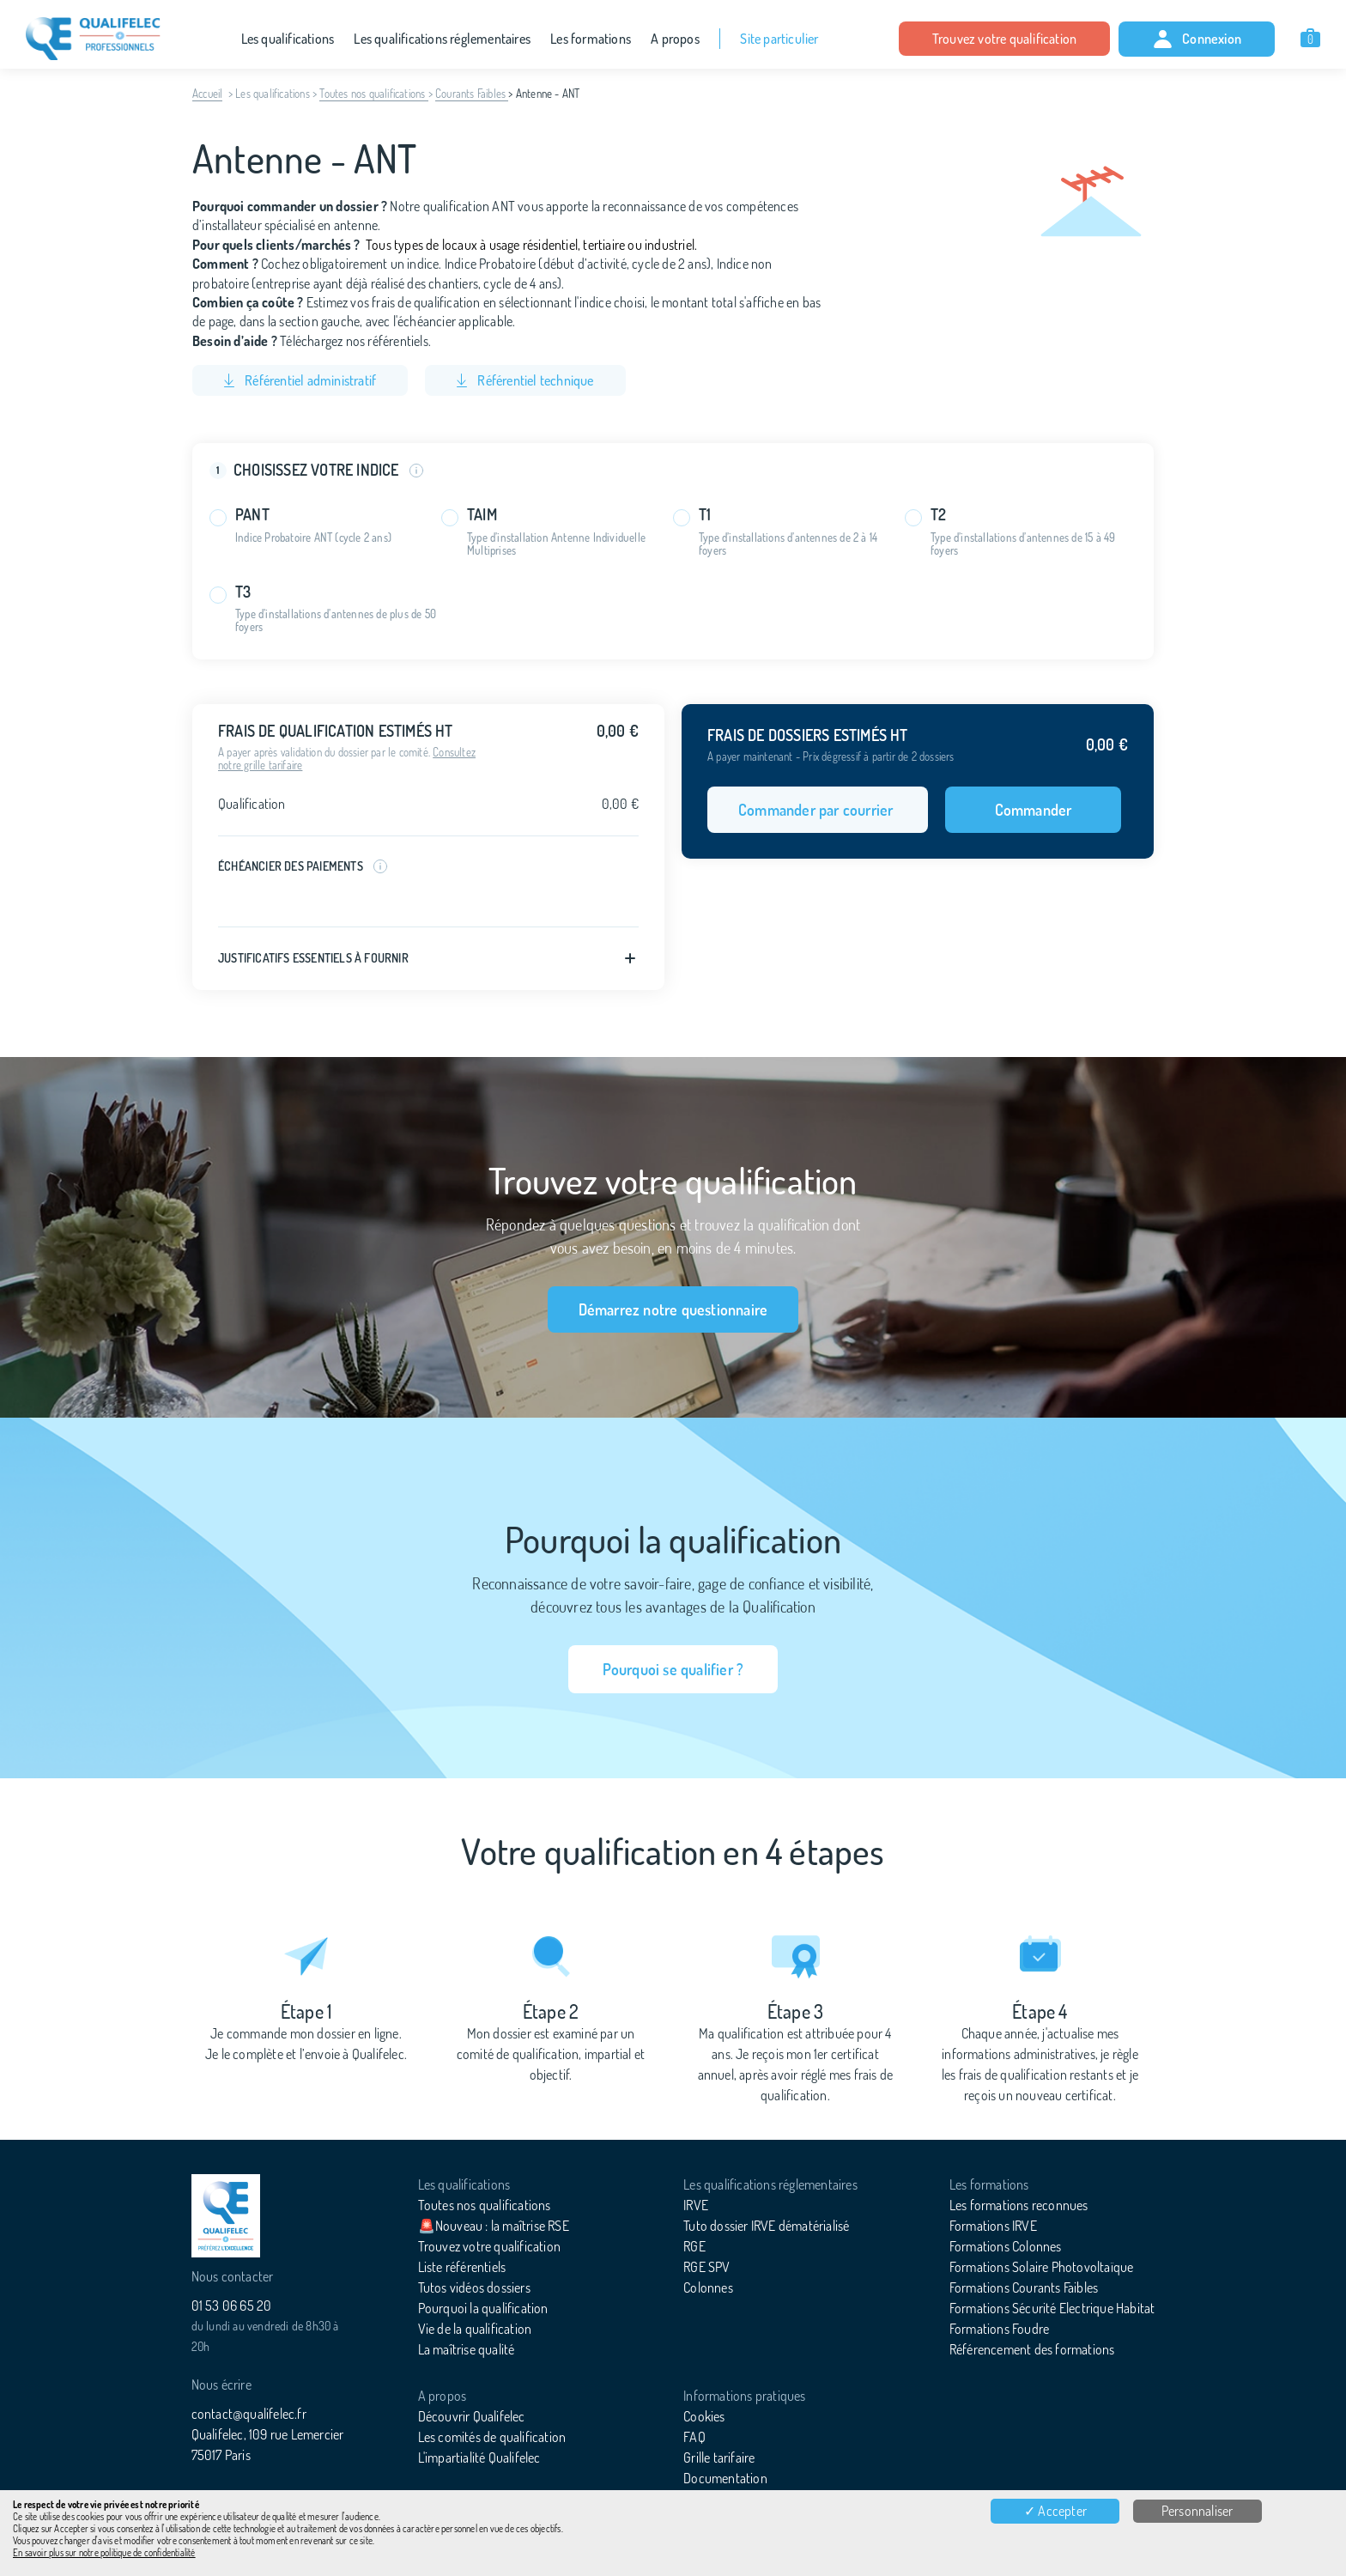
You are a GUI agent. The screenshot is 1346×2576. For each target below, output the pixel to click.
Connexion (1196, 39)
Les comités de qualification (492, 2436)
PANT (252, 515)
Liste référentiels (462, 2266)
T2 (938, 515)
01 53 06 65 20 (231, 2305)
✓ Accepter (1055, 2510)
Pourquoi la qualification (483, 2308)
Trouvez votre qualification (1004, 38)
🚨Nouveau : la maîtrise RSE (493, 2225)
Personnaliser (1197, 2510)
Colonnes (708, 2287)
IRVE (695, 2205)
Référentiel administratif (300, 380)
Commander (1033, 809)
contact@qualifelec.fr (248, 2413)
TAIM (482, 515)
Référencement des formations (1032, 2349)
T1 (705, 515)
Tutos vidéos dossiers (474, 2287)
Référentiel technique (525, 380)
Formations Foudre (999, 2328)
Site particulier (779, 38)
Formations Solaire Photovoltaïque (1041, 2266)
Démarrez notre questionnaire (673, 1309)
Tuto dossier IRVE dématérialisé (766, 2225)
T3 (243, 592)
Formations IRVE (993, 2225)
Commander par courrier (817, 809)
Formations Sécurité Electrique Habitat (1052, 2308)
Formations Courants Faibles (1023, 2287)
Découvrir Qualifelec (471, 2416)
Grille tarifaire (719, 2457)
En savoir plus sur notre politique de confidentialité (104, 2553)
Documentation (725, 2478)
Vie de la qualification (475, 2328)
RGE (694, 2246)
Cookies (704, 2416)
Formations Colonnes (1005, 2246)
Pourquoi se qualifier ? (673, 1669)
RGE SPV (706, 2266)
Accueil (207, 93)
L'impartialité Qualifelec (479, 2457)
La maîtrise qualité (466, 2349)
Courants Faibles (471, 93)
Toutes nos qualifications (373, 93)
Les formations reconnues (1018, 2205)
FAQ (694, 2436)
